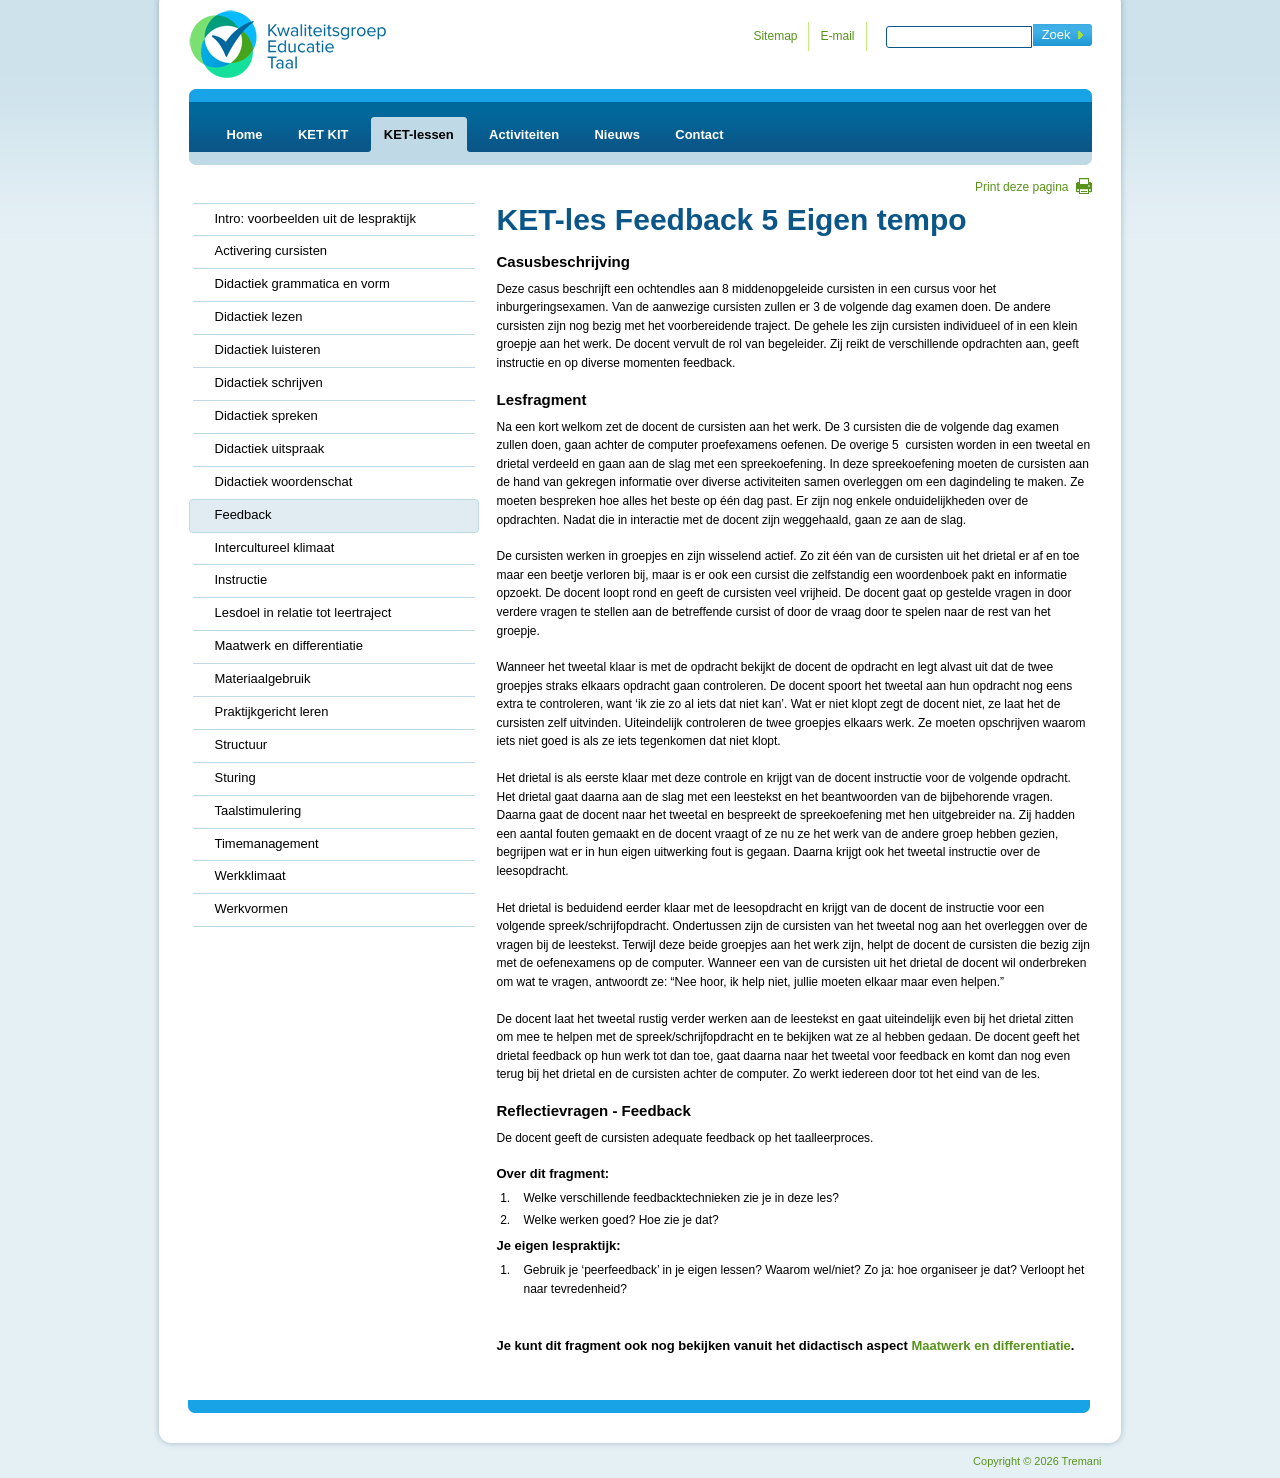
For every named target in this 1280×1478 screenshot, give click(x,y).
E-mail (837, 36)
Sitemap (775, 36)
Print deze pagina (1021, 187)
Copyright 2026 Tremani (1037, 1461)
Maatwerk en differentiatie (990, 1345)
